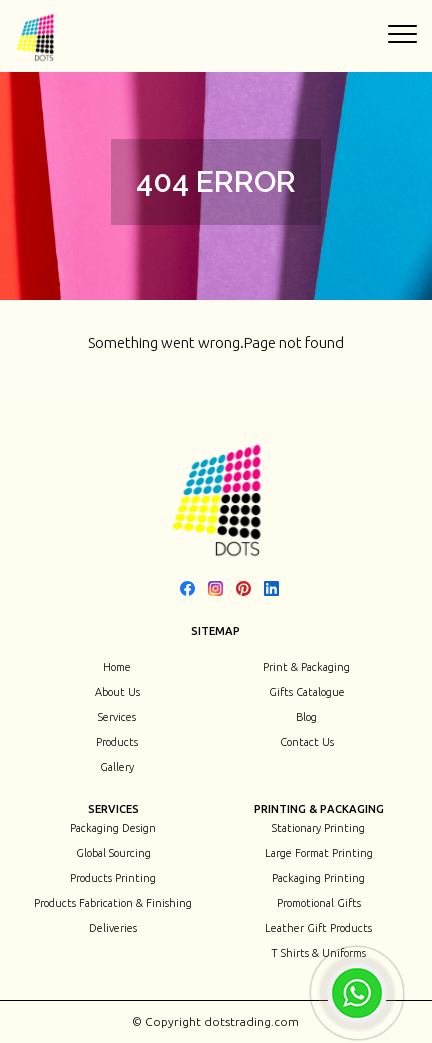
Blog (306, 717)
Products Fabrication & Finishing (113, 903)
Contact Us (307, 742)
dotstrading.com (250, 1021)
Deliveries (113, 928)
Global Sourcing (113, 853)
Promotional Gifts (319, 903)
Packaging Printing (318, 878)
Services (117, 717)
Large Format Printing (319, 853)
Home (117, 667)
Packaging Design (113, 828)
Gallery (117, 767)
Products (117, 742)
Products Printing (113, 878)
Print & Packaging (306, 667)
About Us (117, 692)
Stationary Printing (318, 828)
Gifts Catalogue (307, 692)
